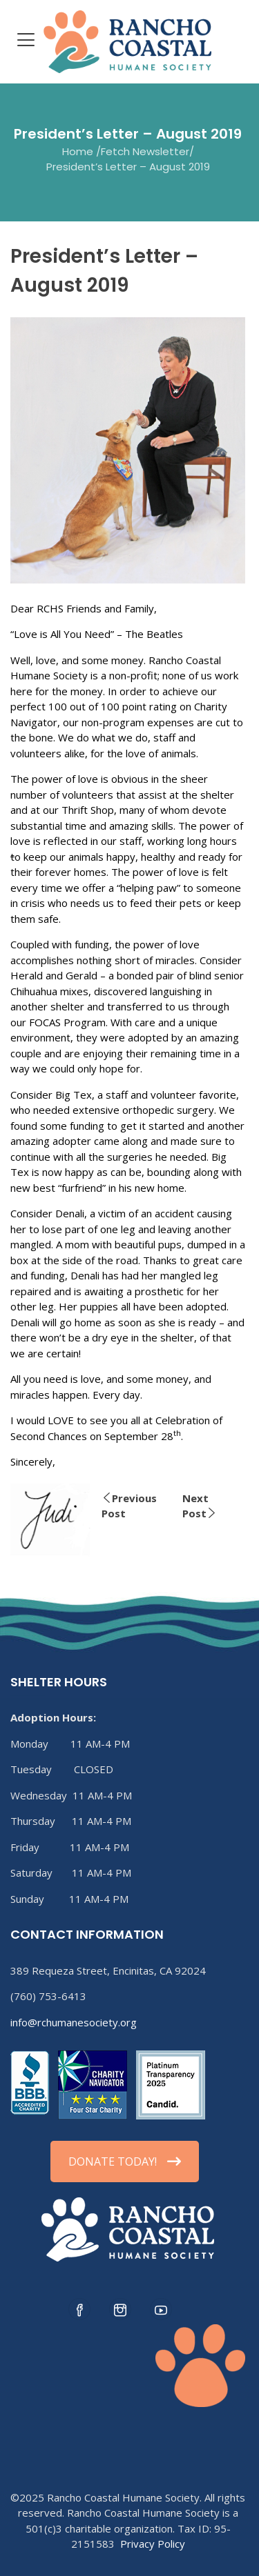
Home (77, 150)
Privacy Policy (152, 2543)
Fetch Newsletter (145, 150)
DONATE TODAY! (124, 2161)
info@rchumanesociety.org (73, 2022)
